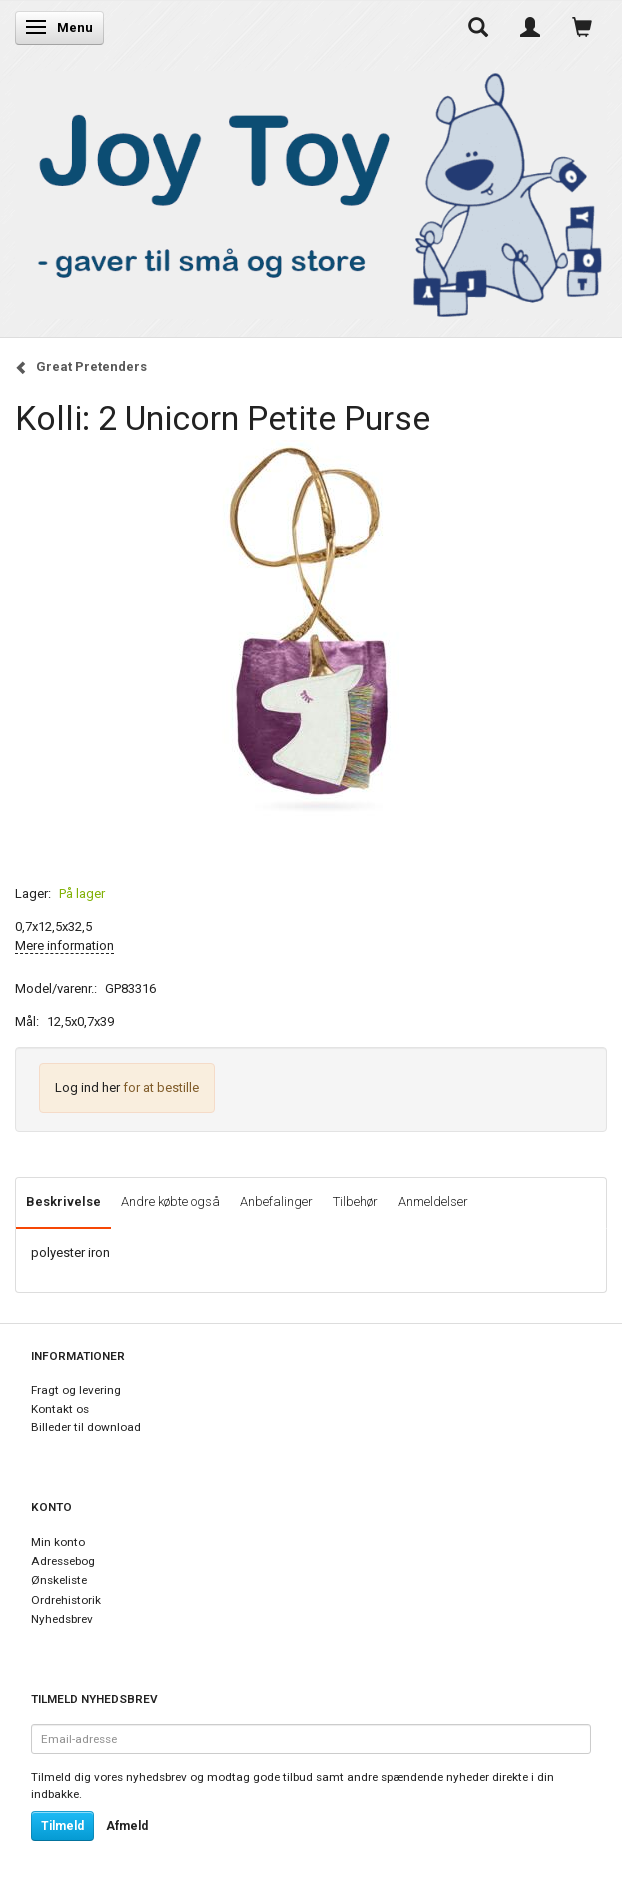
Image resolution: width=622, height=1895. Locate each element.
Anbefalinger (276, 1201)
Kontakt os (60, 1409)
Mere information (64, 945)
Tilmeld (62, 1826)
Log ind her (87, 1087)
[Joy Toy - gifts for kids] (311, 191)
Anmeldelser (433, 1201)
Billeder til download (86, 1427)
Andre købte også (170, 1201)
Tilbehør (355, 1201)
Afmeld (127, 1826)
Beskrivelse (63, 1201)
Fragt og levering (76, 1390)
